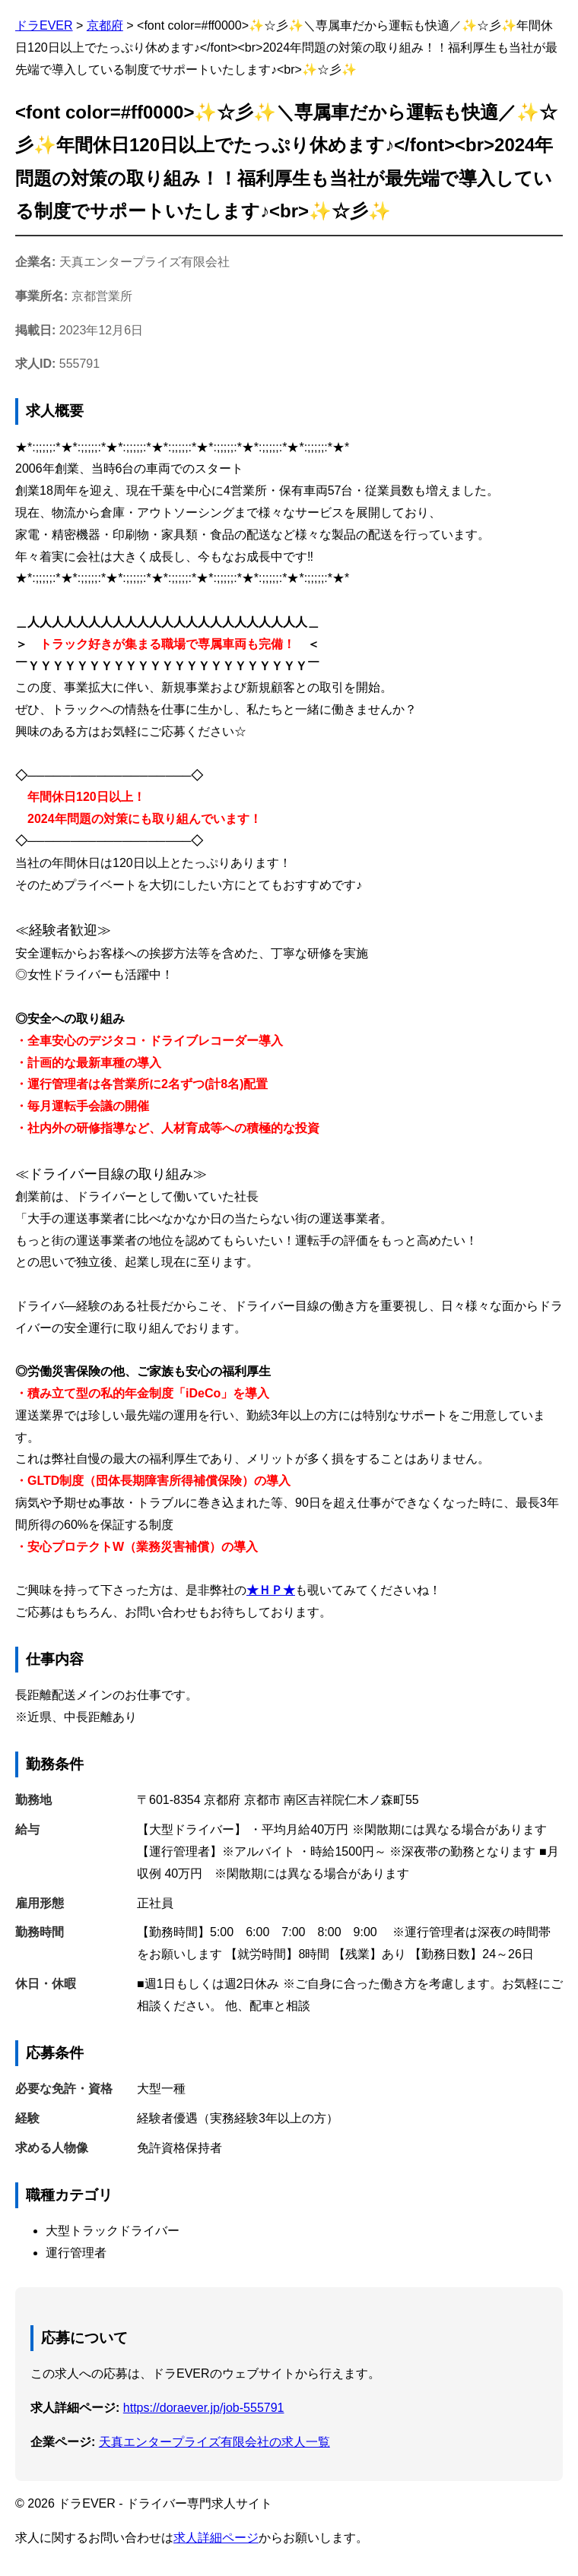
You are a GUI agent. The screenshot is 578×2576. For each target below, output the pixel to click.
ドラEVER (44, 25)
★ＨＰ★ (270, 1590)
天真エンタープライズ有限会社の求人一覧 (214, 2441)
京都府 (105, 25)
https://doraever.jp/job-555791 (203, 2407)
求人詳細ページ (216, 2537)
